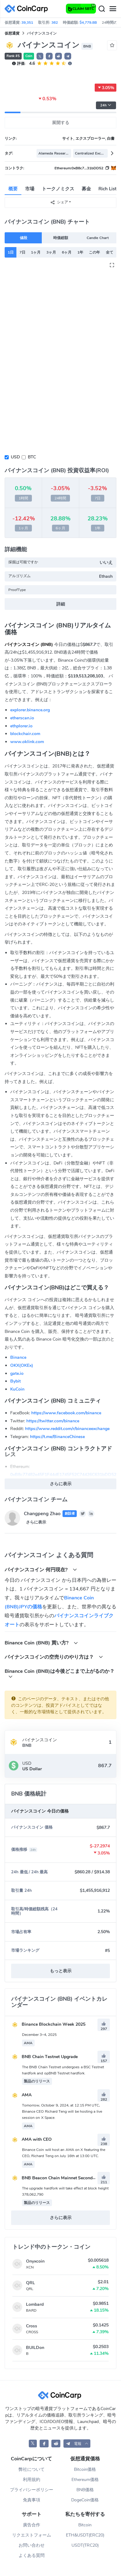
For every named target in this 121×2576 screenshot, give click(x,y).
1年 (80, 252)
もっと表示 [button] (60, 1971)
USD (15, 457)
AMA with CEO (31, 2139)
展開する (60, 123)
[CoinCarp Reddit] (55, 2443)
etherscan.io (22, 718)
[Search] (101, 8)
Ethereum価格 (85, 2480)
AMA (21, 2095)
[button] (49, 56)
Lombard (35, 2304)
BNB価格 (85, 2490)
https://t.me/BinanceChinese (57, 1437)
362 (54, 22)
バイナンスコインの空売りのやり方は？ (54, 1657)
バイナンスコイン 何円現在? (41, 1569)
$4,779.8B (88, 22)
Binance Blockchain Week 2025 (48, 2024)
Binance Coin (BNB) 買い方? (41, 1642)
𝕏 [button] (39, 56)
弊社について (32, 2469)
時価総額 (60, 237)
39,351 (27, 22)
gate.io (17, 1373)
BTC (32, 457)
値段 (23, 237)
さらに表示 (36, 1522)
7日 (22, 252)
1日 (11, 252)
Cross (31, 2326)
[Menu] (112, 8)
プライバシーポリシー (31, 2490)
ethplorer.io (21, 726)
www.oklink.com (27, 742)
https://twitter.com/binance (52, 1421)
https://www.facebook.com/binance (66, 1413)
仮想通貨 (12, 33)
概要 (13, 189)
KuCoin (17, 1389)
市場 (29, 189)
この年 (94, 252)
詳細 (60, 604)
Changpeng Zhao (42, 1513)
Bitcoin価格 (85, 2469)
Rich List (107, 189)
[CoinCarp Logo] (28, 9)
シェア (59, 202)
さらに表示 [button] (60, 1484)
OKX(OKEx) (21, 1365)
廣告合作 (31, 2525)
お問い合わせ (32, 2545)
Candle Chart (97, 237)
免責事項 (31, 2500)
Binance (18, 1357)
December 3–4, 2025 (39, 2034)
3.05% (105, 87)
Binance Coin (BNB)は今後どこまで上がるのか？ (60, 1673)
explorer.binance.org (30, 710)
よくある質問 (32, 2555)
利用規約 (31, 2480)
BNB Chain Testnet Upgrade (44, 2057)
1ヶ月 (36, 252)
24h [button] (105, 105)
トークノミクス (58, 189)
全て (109, 252)
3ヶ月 (51, 252)
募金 (86, 189)
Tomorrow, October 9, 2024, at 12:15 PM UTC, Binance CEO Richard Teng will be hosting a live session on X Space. (62, 2111)
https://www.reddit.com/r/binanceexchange (67, 1429)
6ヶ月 (66, 252)
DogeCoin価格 (85, 2500)
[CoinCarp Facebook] (44, 2443)
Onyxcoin (35, 2261)
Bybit (15, 1381)
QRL (30, 2283)
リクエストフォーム (31, 2535)
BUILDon (35, 2348)
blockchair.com (25, 734)
